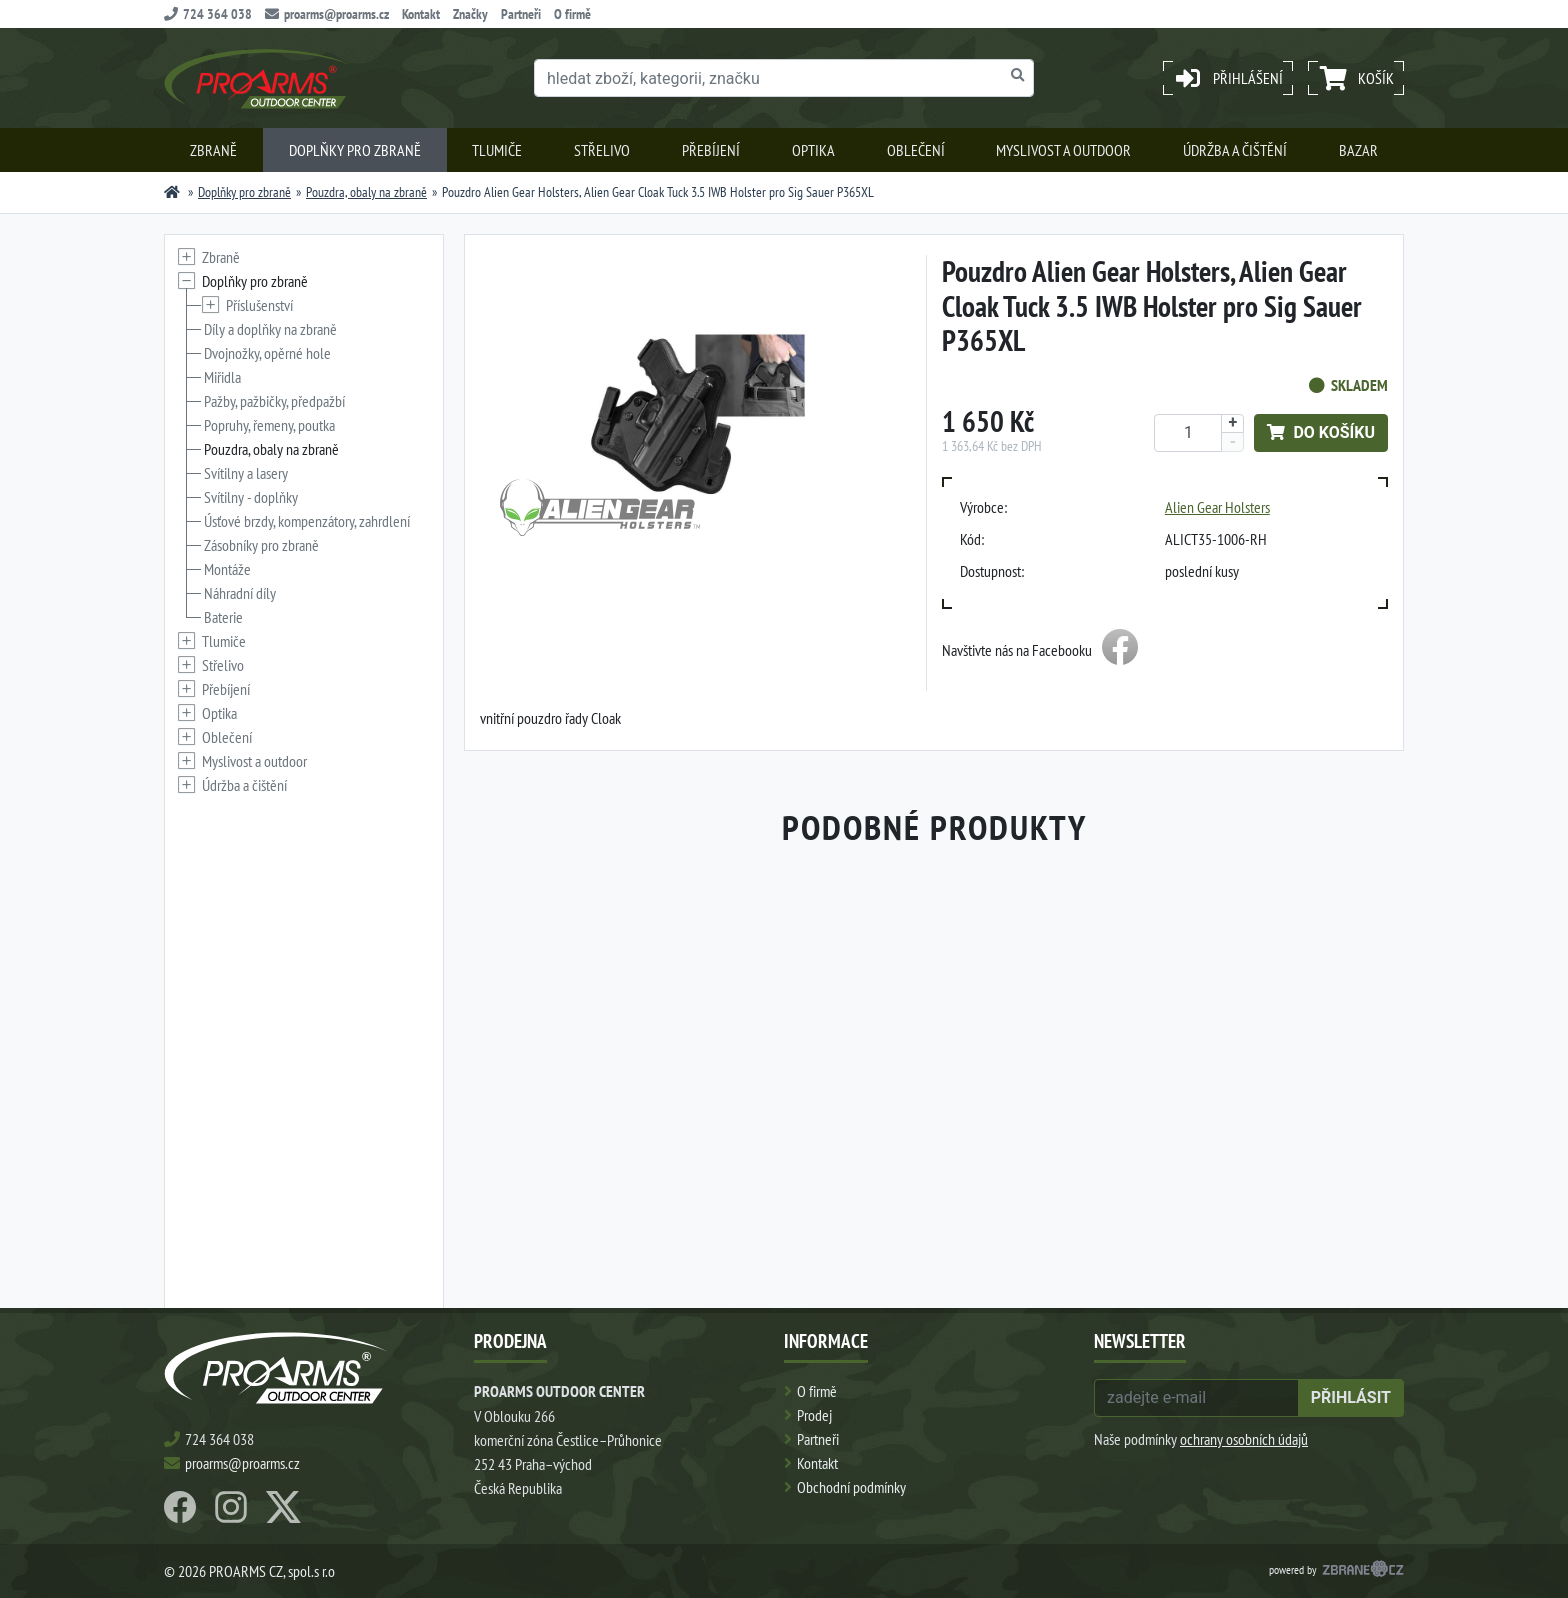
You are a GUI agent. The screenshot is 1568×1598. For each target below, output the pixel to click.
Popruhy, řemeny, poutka (269, 425)
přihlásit (1351, 1397)
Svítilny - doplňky (251, 497)
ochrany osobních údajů (1244, 1439)
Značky (470, 14)
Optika (813, 150)
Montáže (227, 569)
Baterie (223, 617)
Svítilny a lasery (246, 473)
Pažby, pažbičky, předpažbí (274, 401)
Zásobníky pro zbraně (261, 545)
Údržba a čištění (1235, 150)
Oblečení (916, 150)
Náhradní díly (240, 593)
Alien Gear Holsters (1217, 507)
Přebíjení (711, 150)
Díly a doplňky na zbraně (270, 329)
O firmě (572, 14)
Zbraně (213, 150)
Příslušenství (259, 305)
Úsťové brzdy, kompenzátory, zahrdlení (307, 521)
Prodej (814, 1415)
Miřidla (222, 377)
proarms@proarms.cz (327, 14)
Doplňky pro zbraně (355, 150)
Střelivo (602, 150)
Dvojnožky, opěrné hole (267, 353)
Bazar (1358, 150)
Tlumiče (497, 150)
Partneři (521, 14)
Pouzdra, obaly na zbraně (366, 192)
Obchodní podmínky (851, 1487)
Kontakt (421, 14)
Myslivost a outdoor (1063, 150)
